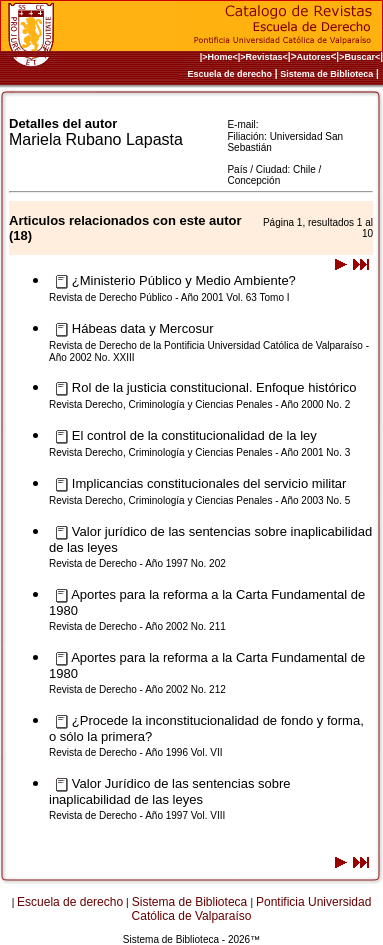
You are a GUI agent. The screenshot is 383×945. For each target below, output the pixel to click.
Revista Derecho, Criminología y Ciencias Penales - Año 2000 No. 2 (199, 404)
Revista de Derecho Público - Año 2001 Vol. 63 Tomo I (169, 297)
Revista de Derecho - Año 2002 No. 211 (137, 626)
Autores (314, 57)
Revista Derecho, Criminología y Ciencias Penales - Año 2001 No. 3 (199, 452)
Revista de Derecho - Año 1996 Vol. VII (135, 752)
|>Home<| (220, 57)
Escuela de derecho (229, 74)
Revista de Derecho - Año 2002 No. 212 (137, 689)
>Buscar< (359, 57)
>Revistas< (264, 57)
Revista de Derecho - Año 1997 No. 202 (137, 563)
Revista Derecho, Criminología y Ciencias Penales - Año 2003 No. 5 (199, 500)
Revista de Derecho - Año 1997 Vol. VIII (137, 815)
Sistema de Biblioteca (326, 74)
